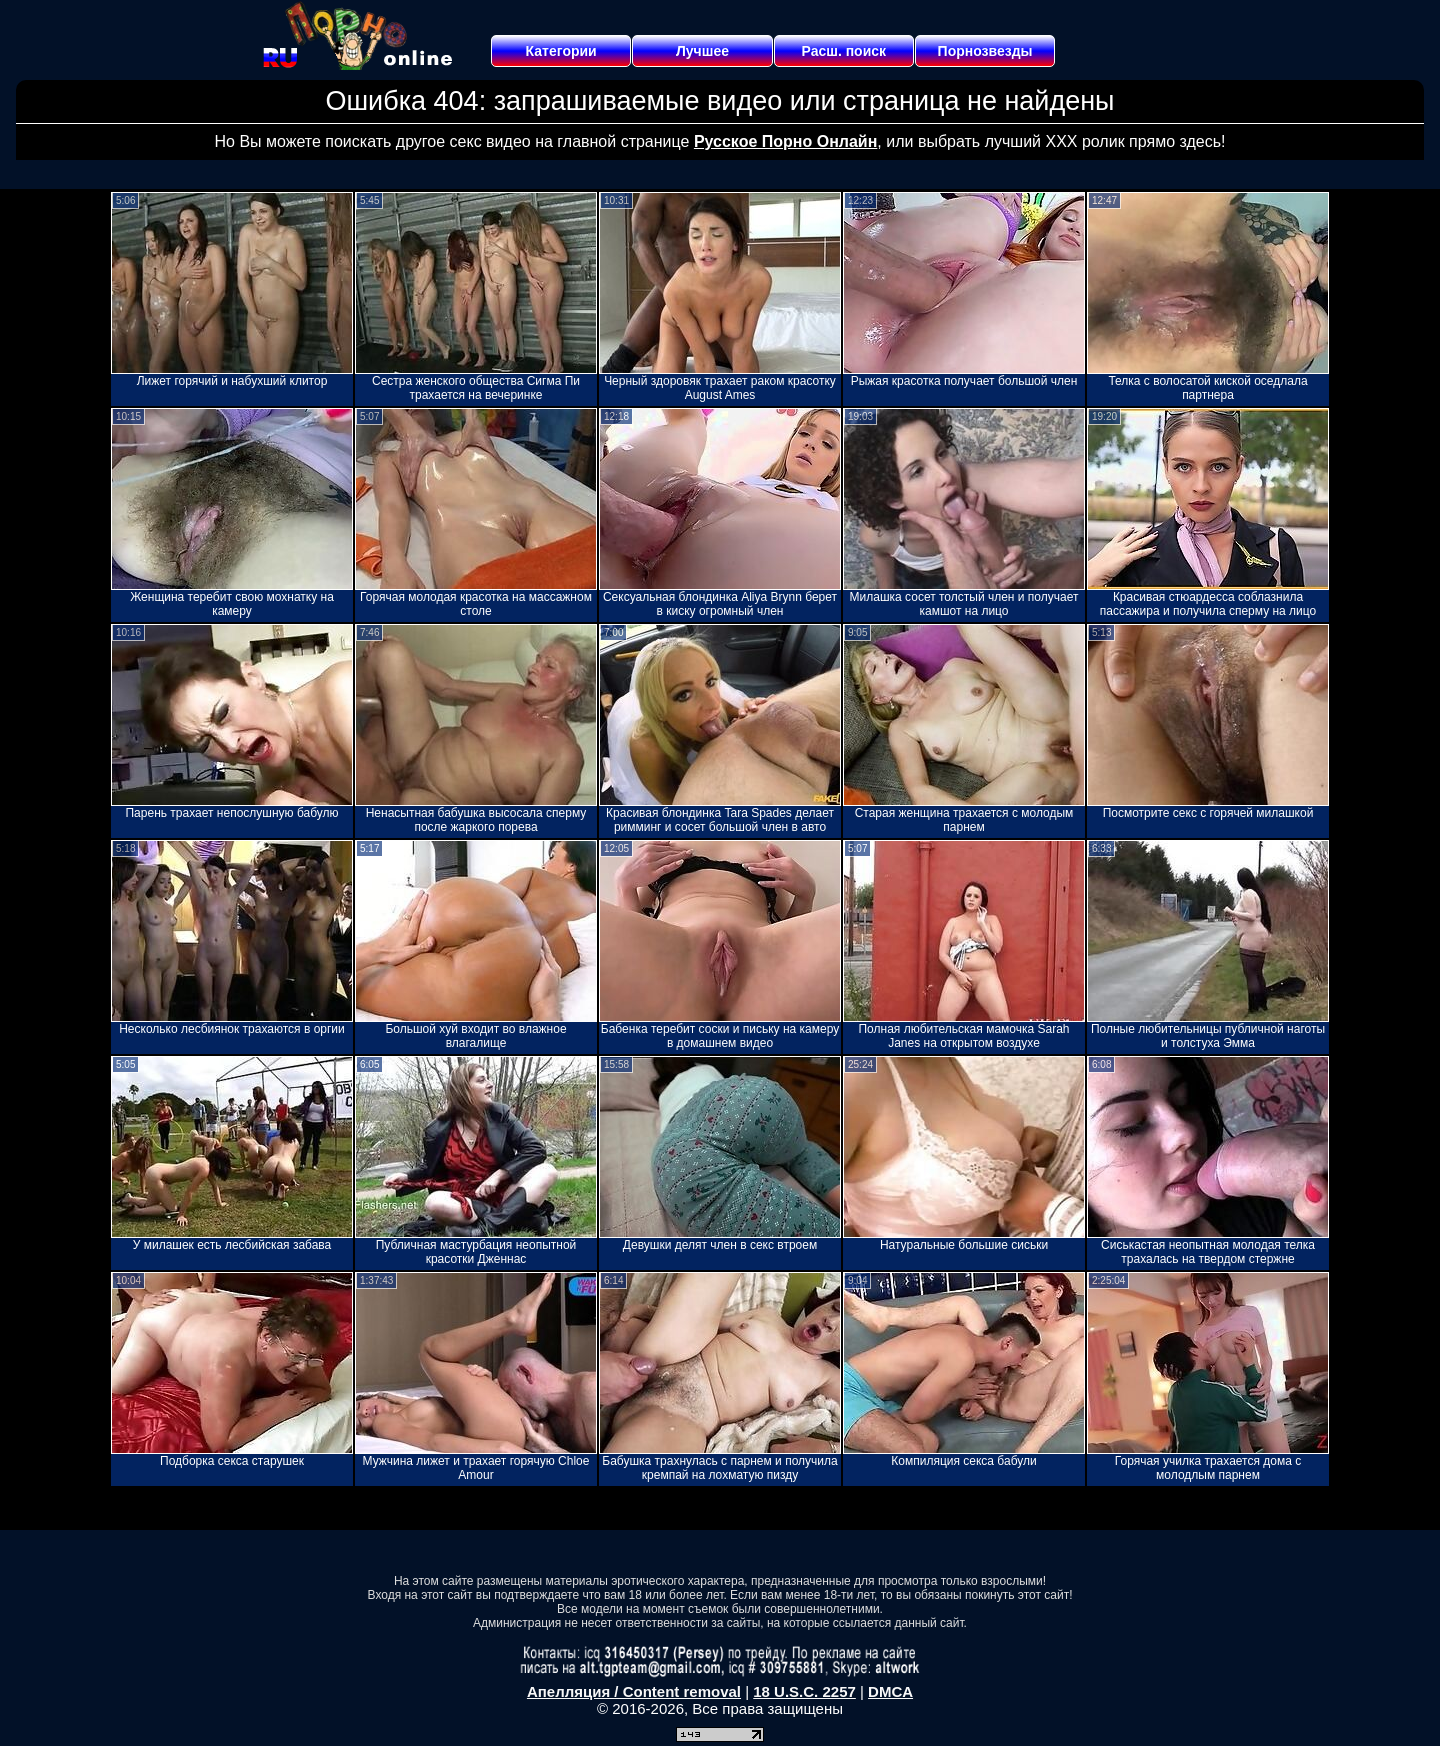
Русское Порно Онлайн (785, 141)
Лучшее (702, 51)
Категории (561, 51)
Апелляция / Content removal (634, 1691)
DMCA (890, 1691)
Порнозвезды (985, 51)
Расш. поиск (843, 51)
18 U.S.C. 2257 (804, 1691)
